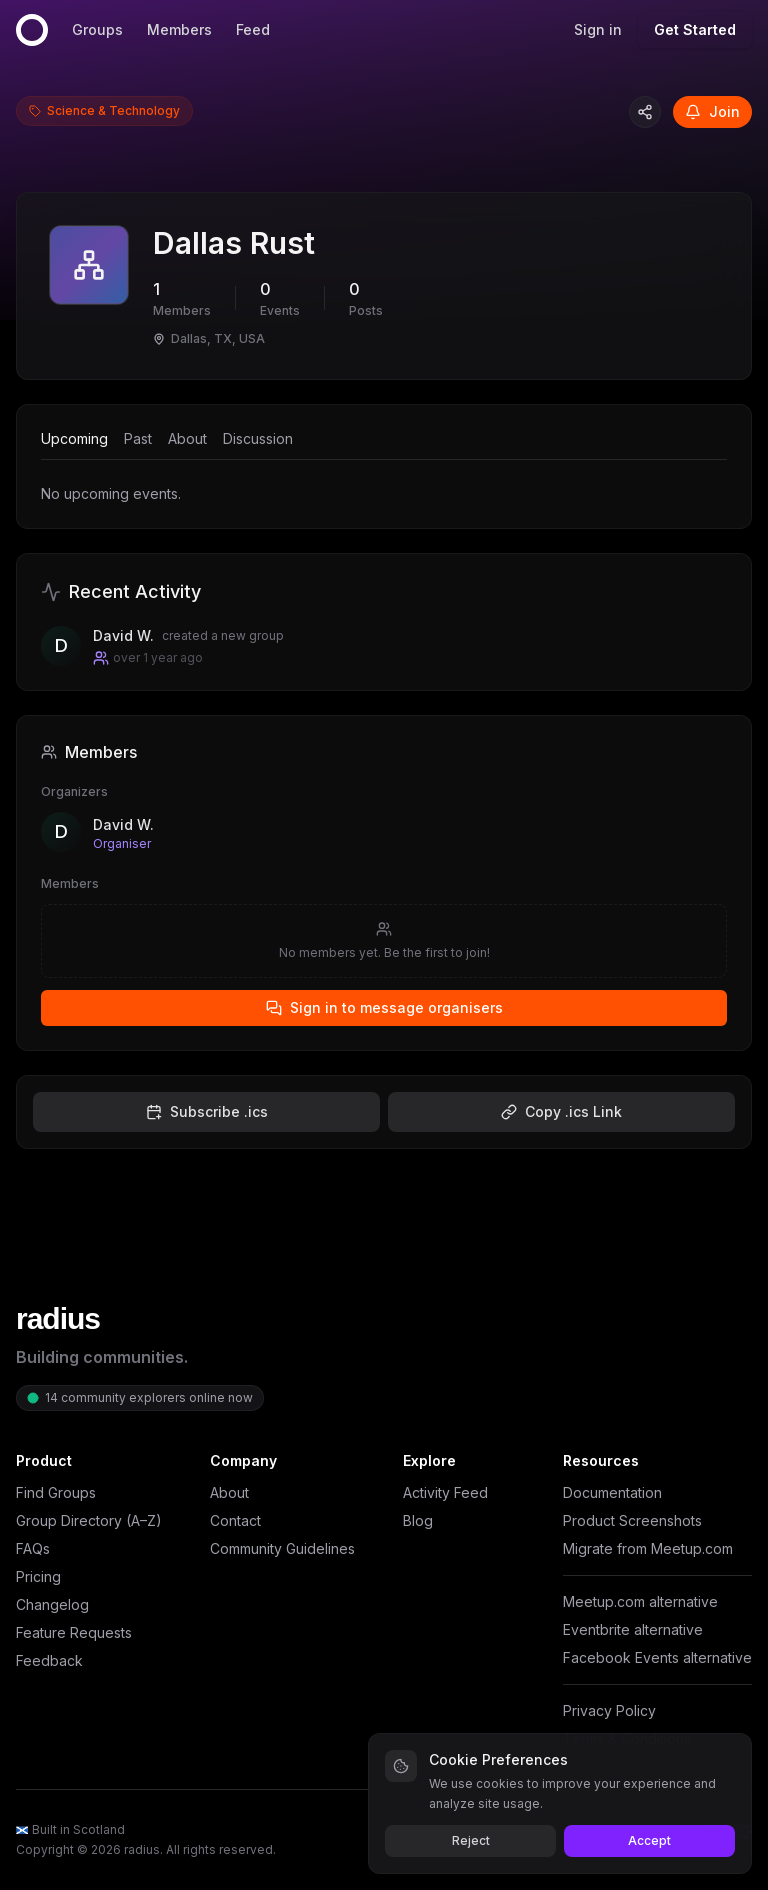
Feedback (49, 1660)
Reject (471, 1840)
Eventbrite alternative (633, 1629)
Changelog (52, 1604)
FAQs (33, 1548)
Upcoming (74, 438)
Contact (235, 1520)
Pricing (38, 1576)
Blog (418, 1520)
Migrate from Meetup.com (648, 1548)
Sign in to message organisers (384, 1007)
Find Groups (56, 1492)
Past (138, 438)
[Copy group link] (645, 112)
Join (712, 111)
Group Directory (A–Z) (89, 1520)
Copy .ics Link (561, 1111)
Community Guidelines (282, 1548)
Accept (649, 1840)
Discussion (258, 438)
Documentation (612, 1492)
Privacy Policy (609, 1710)
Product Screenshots (632, 1520)
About (187, 438)
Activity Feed (445, 1492)
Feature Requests (74, 1632)
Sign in (598, 29)
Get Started (695, 29)
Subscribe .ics (207, 1111)
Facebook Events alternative (657, 1657)
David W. (123, 824)
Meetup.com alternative (640, 1601)
